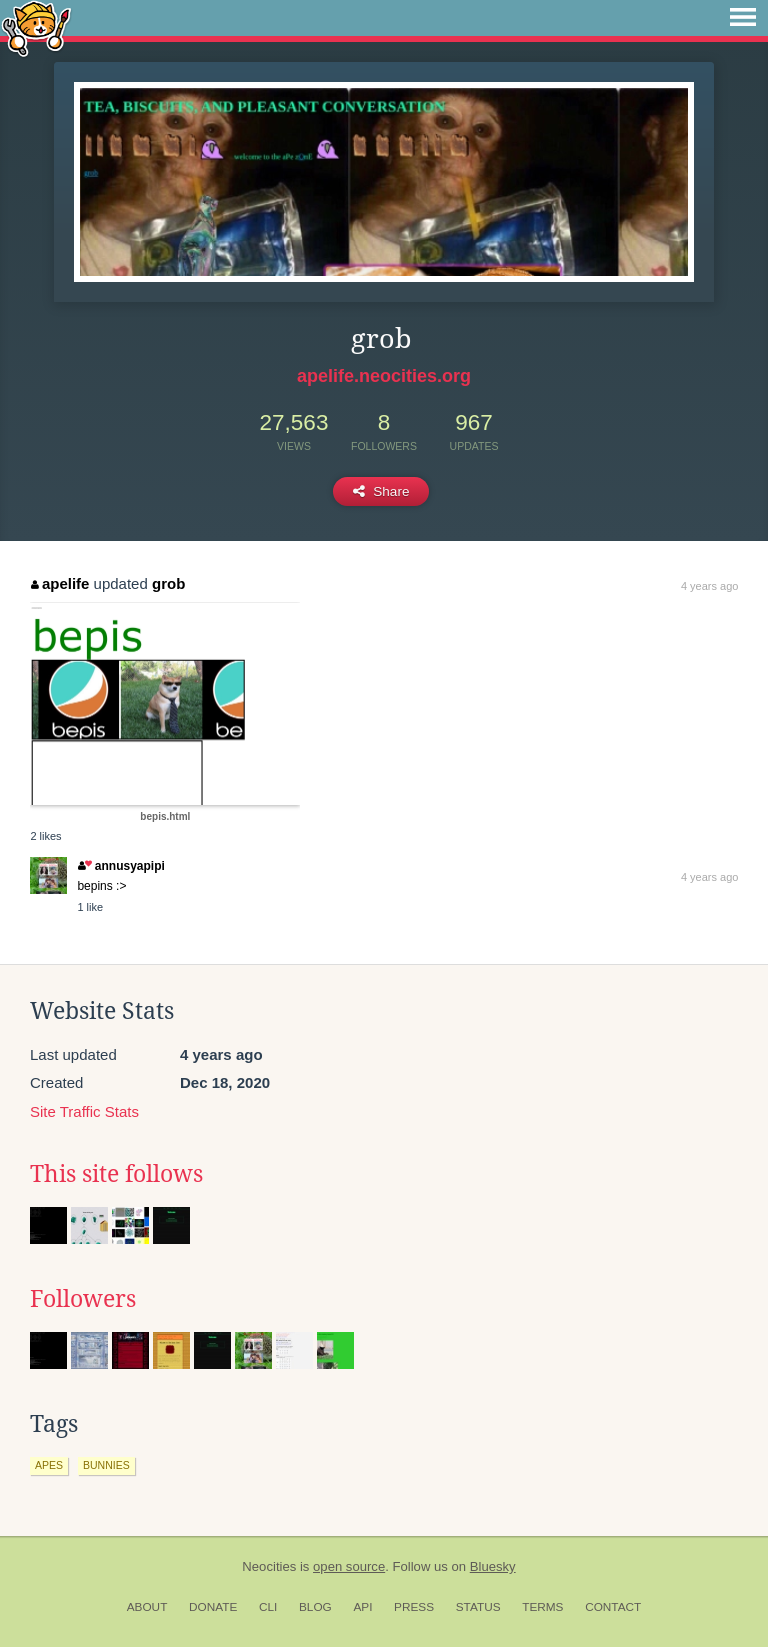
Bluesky (493, 1566)
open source (349, 1566)
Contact (613, 1607)
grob (168, 583)
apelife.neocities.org (384, 376)
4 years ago (709, 586)
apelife (60, 583)
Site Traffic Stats (84, 1111)
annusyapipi (121, 866)
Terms (542, 1607)
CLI (268, 1607)
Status (478, 1607)
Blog (315, 1607)
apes (49, 1465)
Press (414, 1607)
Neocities (269, 1566)
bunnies (106, 1465)
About (147, 1607)
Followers (83, 1299)
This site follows (116, 1174)
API (362, 1607)
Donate (213, 1607)
